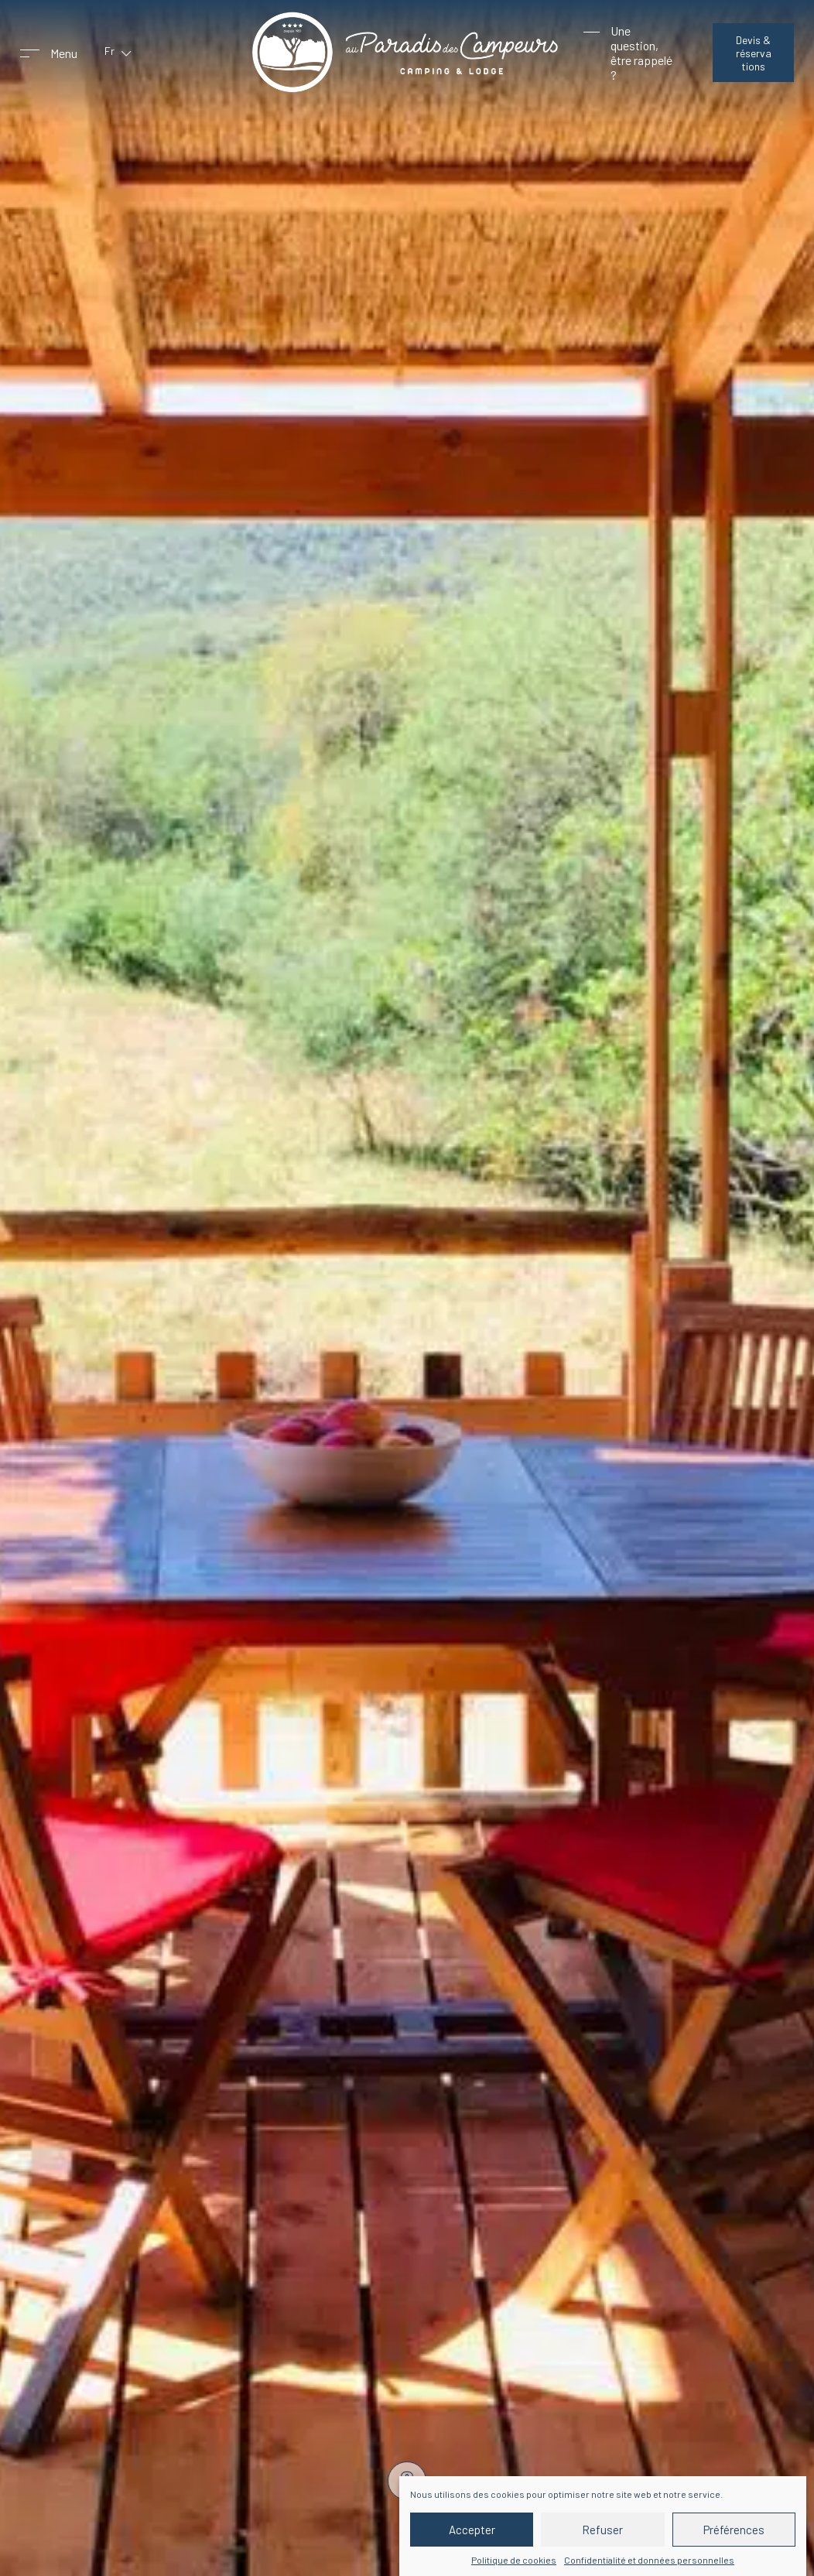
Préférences (733, 2530)
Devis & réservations (753, 53)
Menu (63, 53)
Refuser (602, 2530)
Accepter (472, 2530)
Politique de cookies (513, 2559)
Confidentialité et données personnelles (649, 2559)
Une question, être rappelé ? (641, 52)
